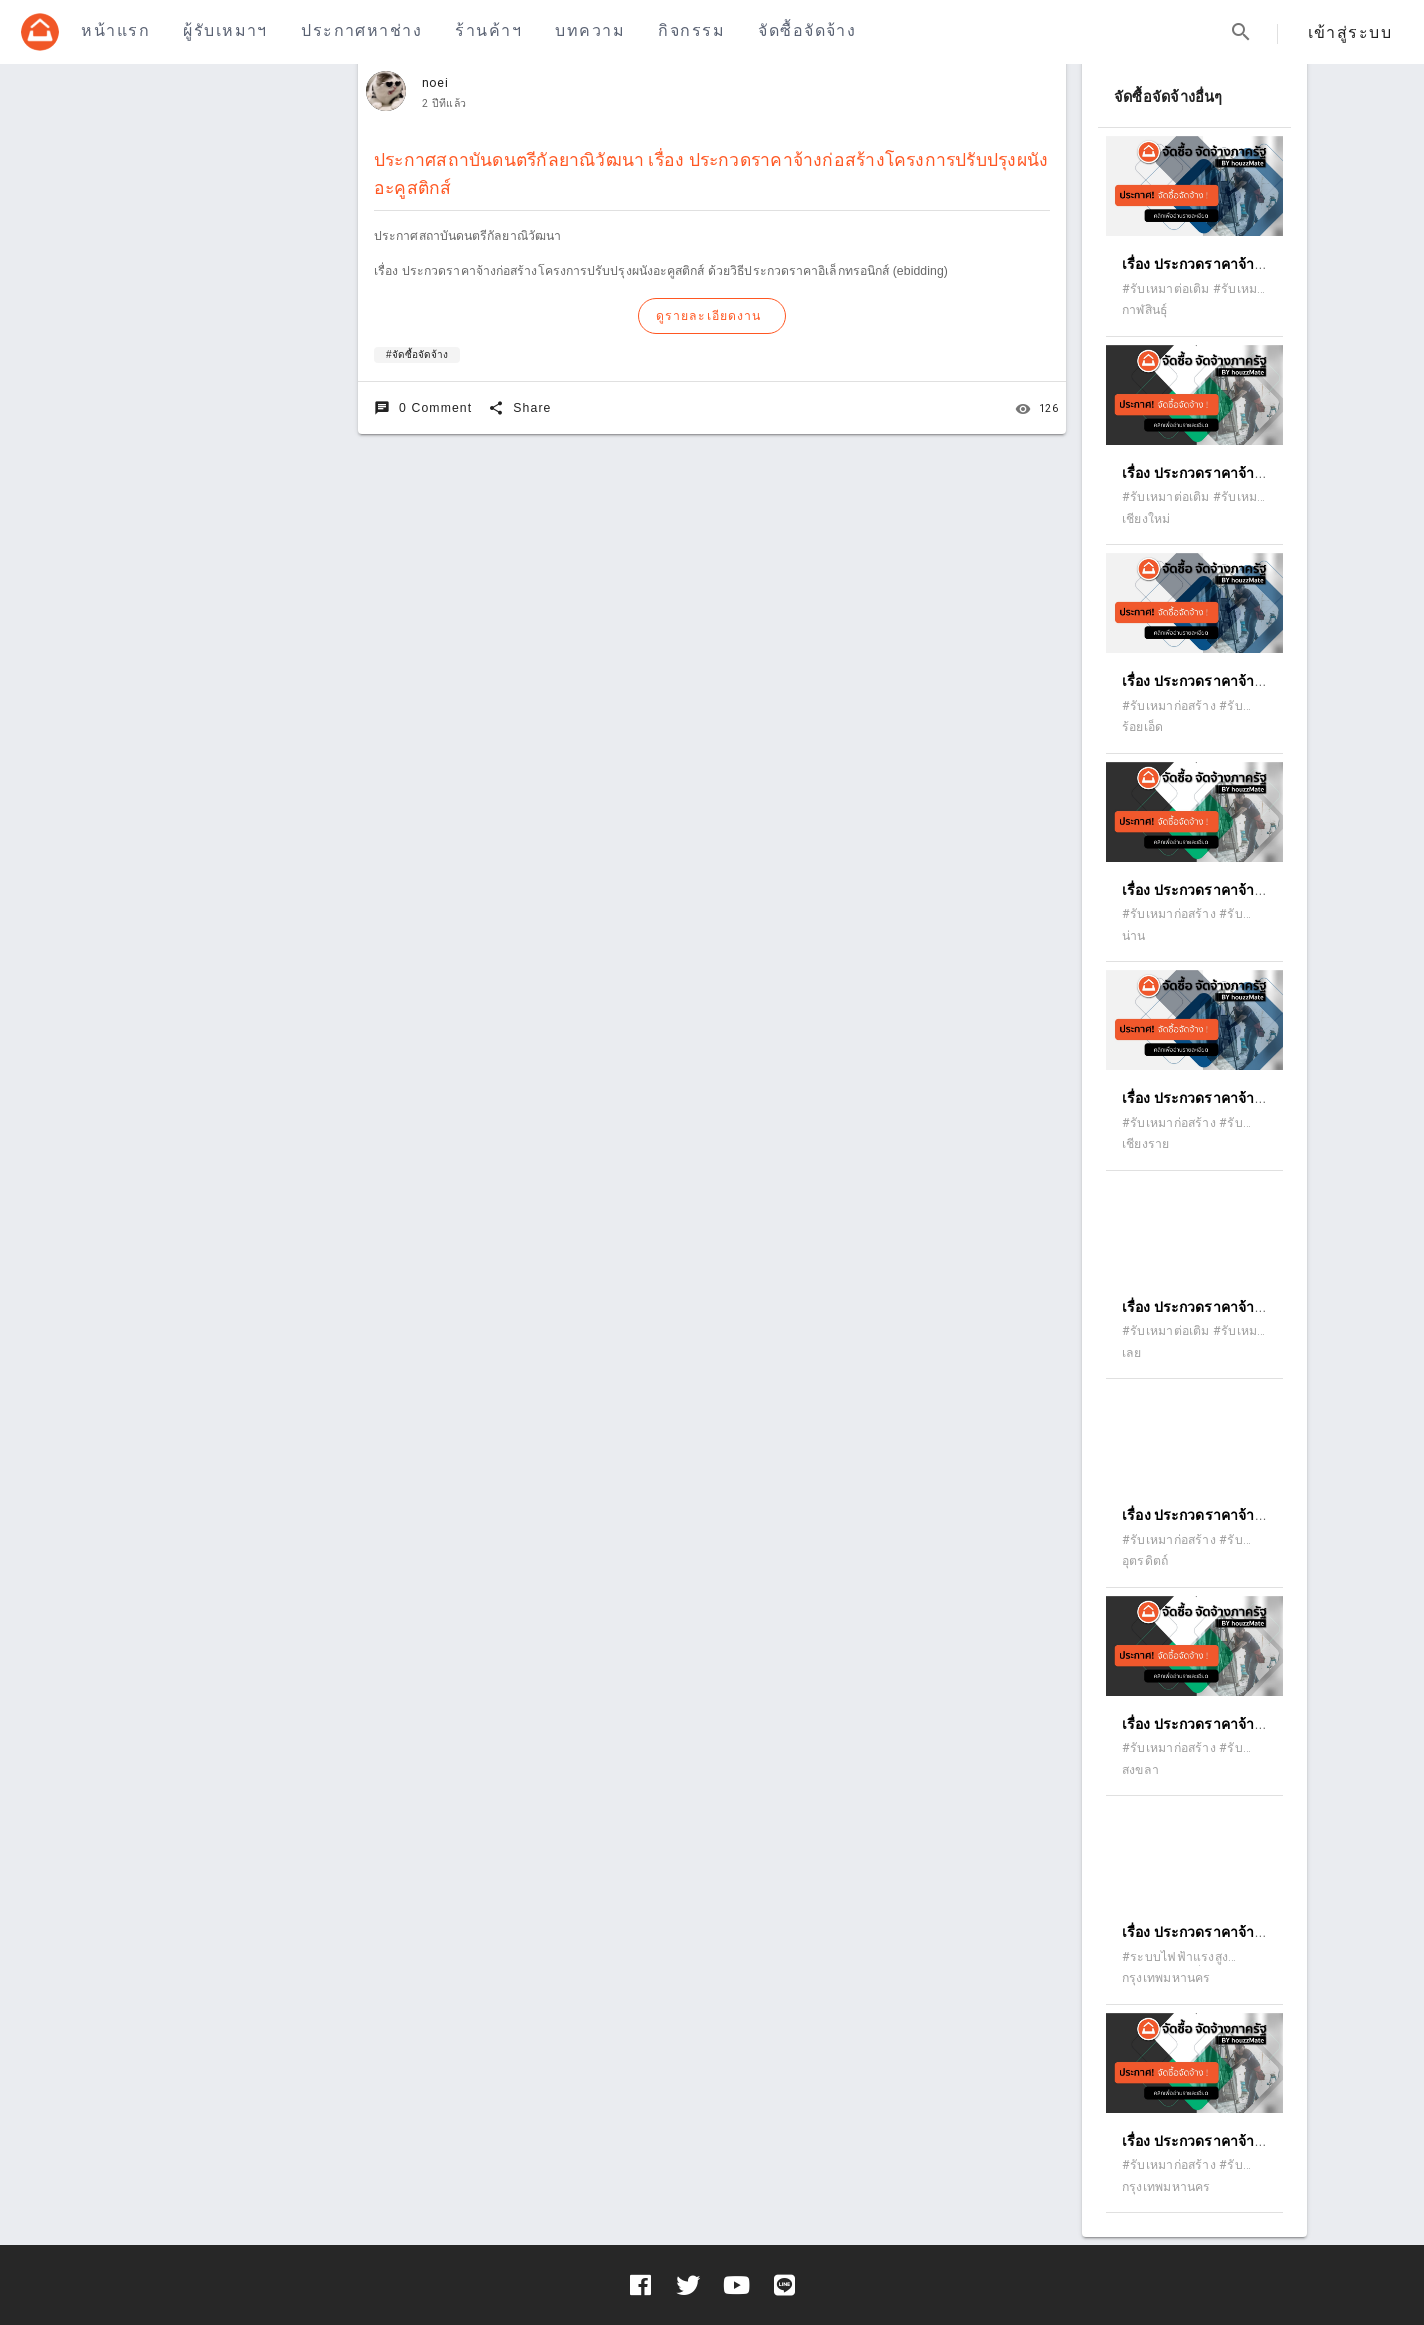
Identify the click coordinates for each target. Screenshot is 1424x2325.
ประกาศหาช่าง (361, 30)
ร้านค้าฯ (488, 30)
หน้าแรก (115, 30)
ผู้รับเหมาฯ (225, 30)
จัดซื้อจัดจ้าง (807, 30)
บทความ (590, 30)
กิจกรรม (691, 30)
